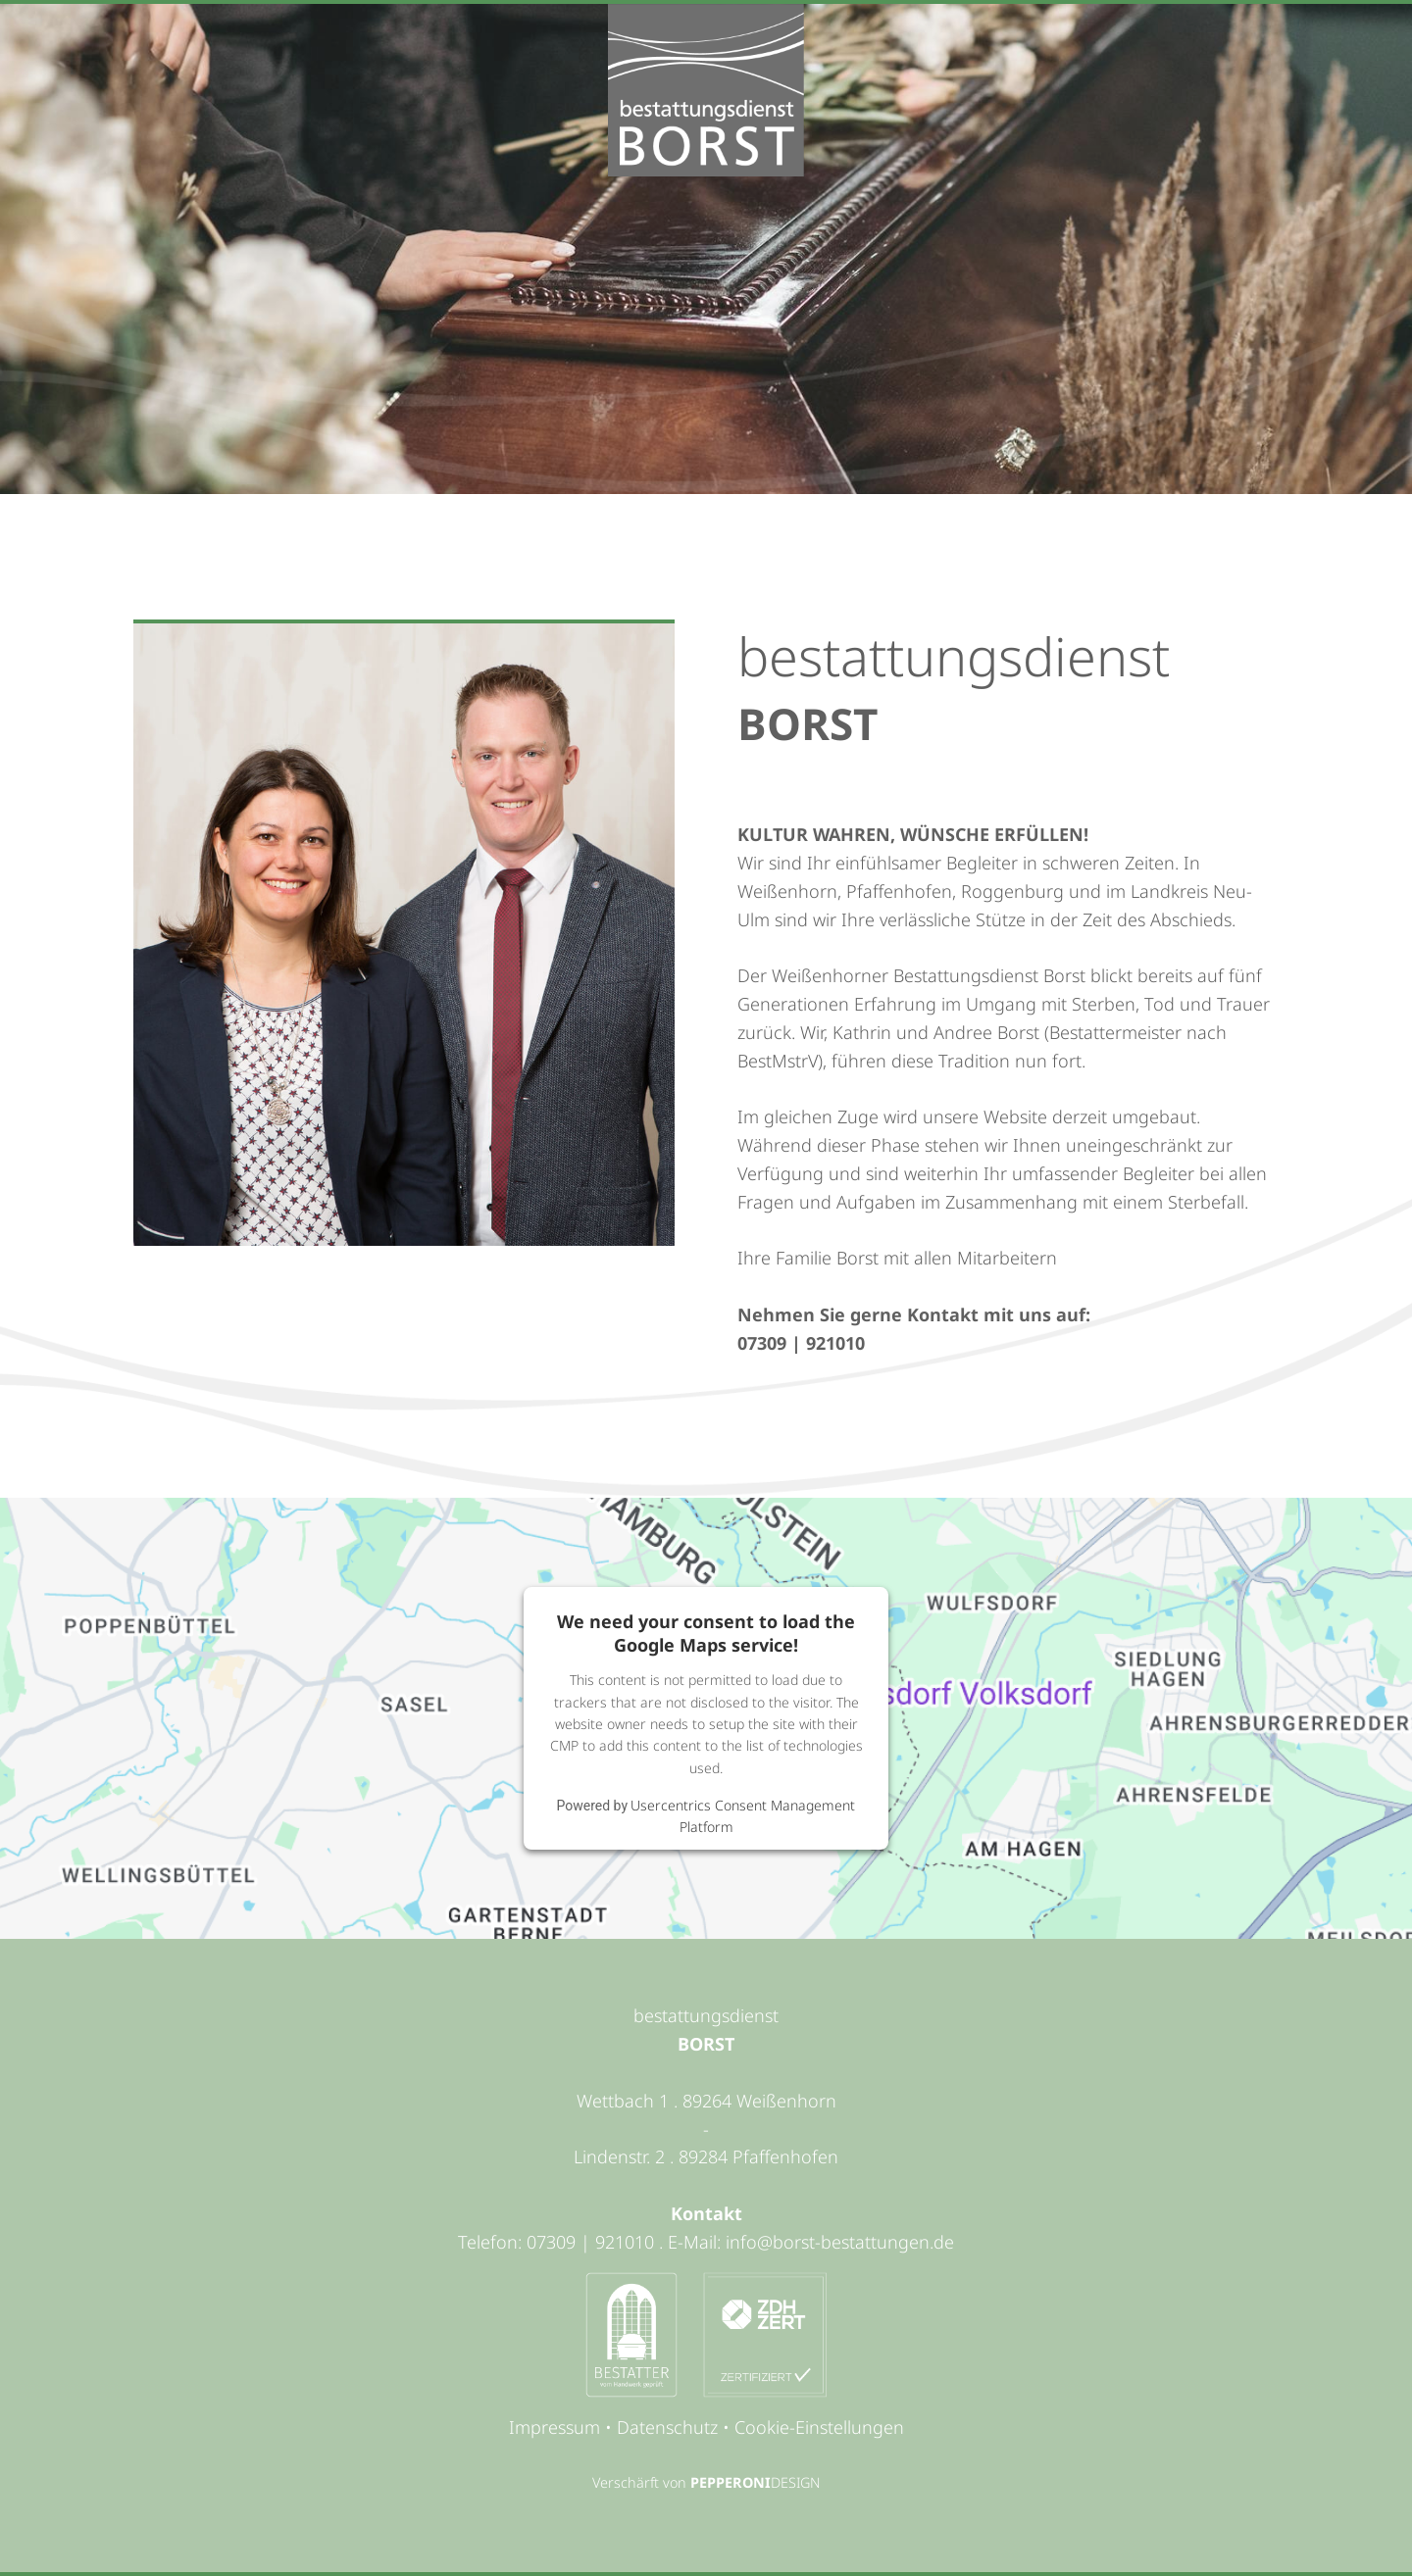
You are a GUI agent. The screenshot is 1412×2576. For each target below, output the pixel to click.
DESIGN (795, 2482)
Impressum (554, 2427)
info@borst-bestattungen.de (840, 2242)
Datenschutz (667, 2427)
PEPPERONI (730, 2482)
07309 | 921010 (801, 1343)
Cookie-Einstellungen (819, 2427)
